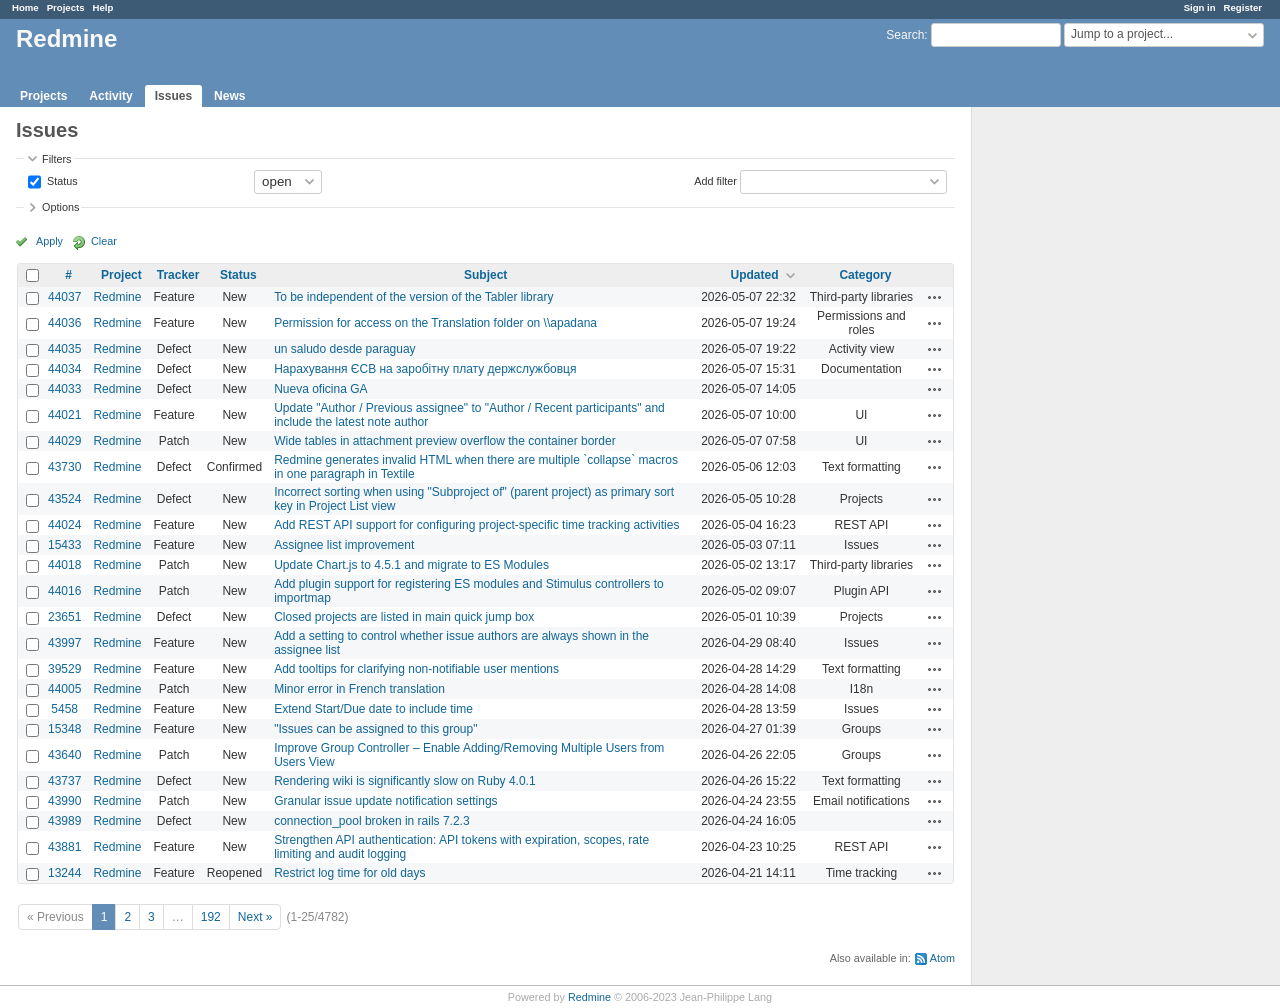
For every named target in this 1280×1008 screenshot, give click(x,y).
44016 (64, 591)
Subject (485, 275)
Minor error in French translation (359, 689)
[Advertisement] (1072, 421)
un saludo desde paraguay (344, 349)
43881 (64, 847)
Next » (255, 917)
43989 (64, 821)
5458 (64, 709)
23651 (64, 617)
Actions (935, 297)
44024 (64, 525)
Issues (173, 96)
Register (1243, 7)
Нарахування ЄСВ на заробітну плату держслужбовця (425, 369)
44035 (64, 349)
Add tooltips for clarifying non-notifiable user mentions (416, 669)
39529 (64, 669)
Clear (104, 241)
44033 (64, 389)
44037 (64, 297)
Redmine (117, 297)
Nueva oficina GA (320, 389)
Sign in (1200, 7)
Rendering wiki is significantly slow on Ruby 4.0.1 (404, 781)
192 (211, 917)
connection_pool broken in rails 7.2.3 (371, 821)
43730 (64, 467)
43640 (64, 755)
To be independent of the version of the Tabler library (413, 297)
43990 (64, 801)
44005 (64, 689)
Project (121, 275)
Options (60, 207)
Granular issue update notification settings (385, 801)
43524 (64, 499)
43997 (64, 643)
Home (25, 7)
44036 (64, 323)
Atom (942, 958)
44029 (64, 441)
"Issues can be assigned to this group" (375, 729)
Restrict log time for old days (349, 873)
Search (905, 35)
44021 (64, 415)
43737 (64, 781)
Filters (56, 159)
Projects (66, 7)
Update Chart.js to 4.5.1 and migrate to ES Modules (411, 565)
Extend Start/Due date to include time (373, 709)
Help (103, 7)
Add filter (715, 180)
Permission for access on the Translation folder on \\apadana (435, 323)
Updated (755, 275)
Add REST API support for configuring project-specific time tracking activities (476, 525)
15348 (64, 729)
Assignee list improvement (344, 545)
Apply (49, 241)
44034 (64, 369)
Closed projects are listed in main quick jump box (404, 617)
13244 (64, 873)
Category (865, 275)
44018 (64, 565)
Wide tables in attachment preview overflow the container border (445, 441)
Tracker (178, 275)
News (229, 96)
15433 (64, 545)
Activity (110, 96)
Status (61, 180)
